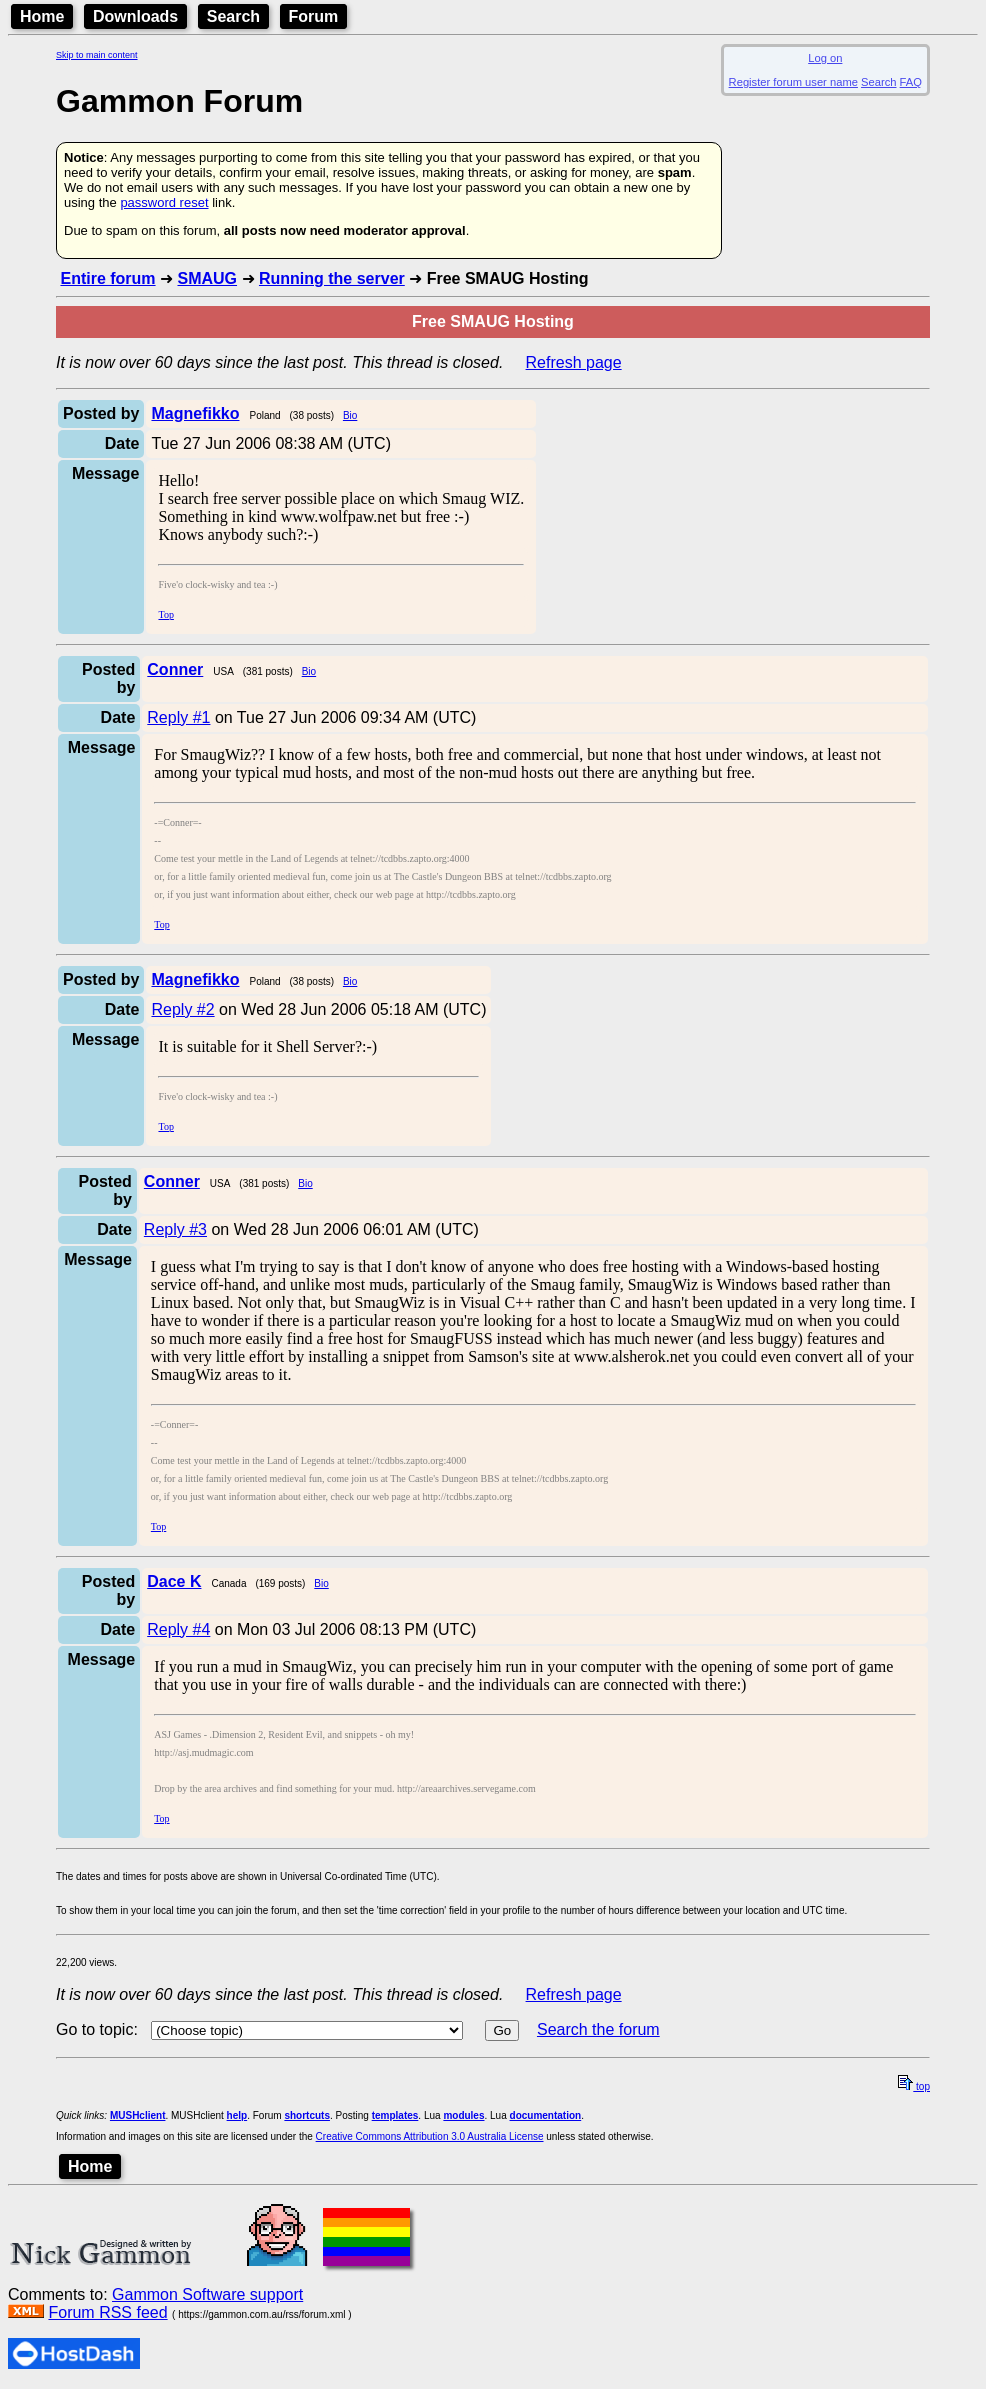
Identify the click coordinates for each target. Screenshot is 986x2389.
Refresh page (574, 362)
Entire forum (107, 278)
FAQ (911, 82)
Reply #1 (178, 717)
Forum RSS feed (107, 2312)
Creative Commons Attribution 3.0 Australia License (430, 2136)
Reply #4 (178, 1629)
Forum (314, 16)
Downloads (135, 16)
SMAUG (207, 278)
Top (165, 614)
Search (233, 16)
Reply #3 (175, 1229)
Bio (350, 415)
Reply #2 (182, 1009)
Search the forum (598, 2029)
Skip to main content (97, 55)
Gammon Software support (207, 2294)
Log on (825, 58)
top (914, 2086)
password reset (164, 202)
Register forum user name (793, 82)
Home (42, 16)
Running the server (332, 278)
